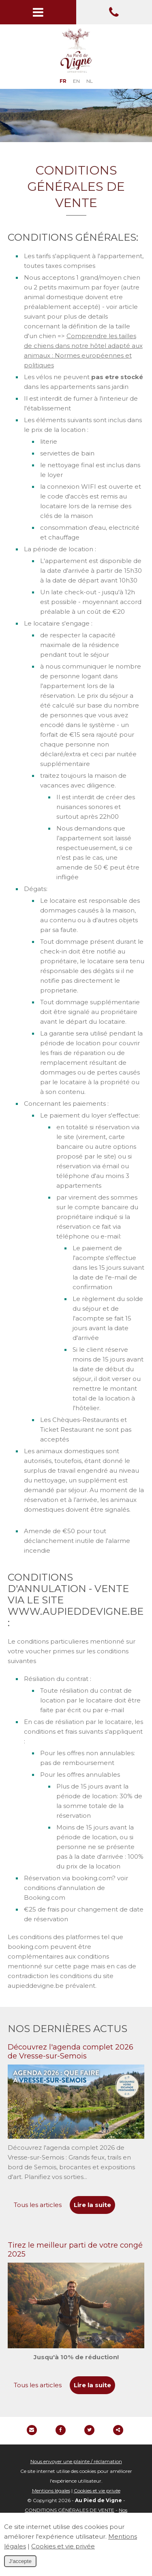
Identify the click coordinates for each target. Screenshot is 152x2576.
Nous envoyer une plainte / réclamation (76, 2461)
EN (76, 81)
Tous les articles (38, 2205)
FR (63, 81)
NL (89, 81)
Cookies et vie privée (97, 2491)
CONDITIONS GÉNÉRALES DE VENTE (69, 2510)
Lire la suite (92, 2205)
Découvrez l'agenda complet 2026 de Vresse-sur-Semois (70, 2051)
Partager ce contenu (118, 2430)
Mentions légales (51, 2491)
